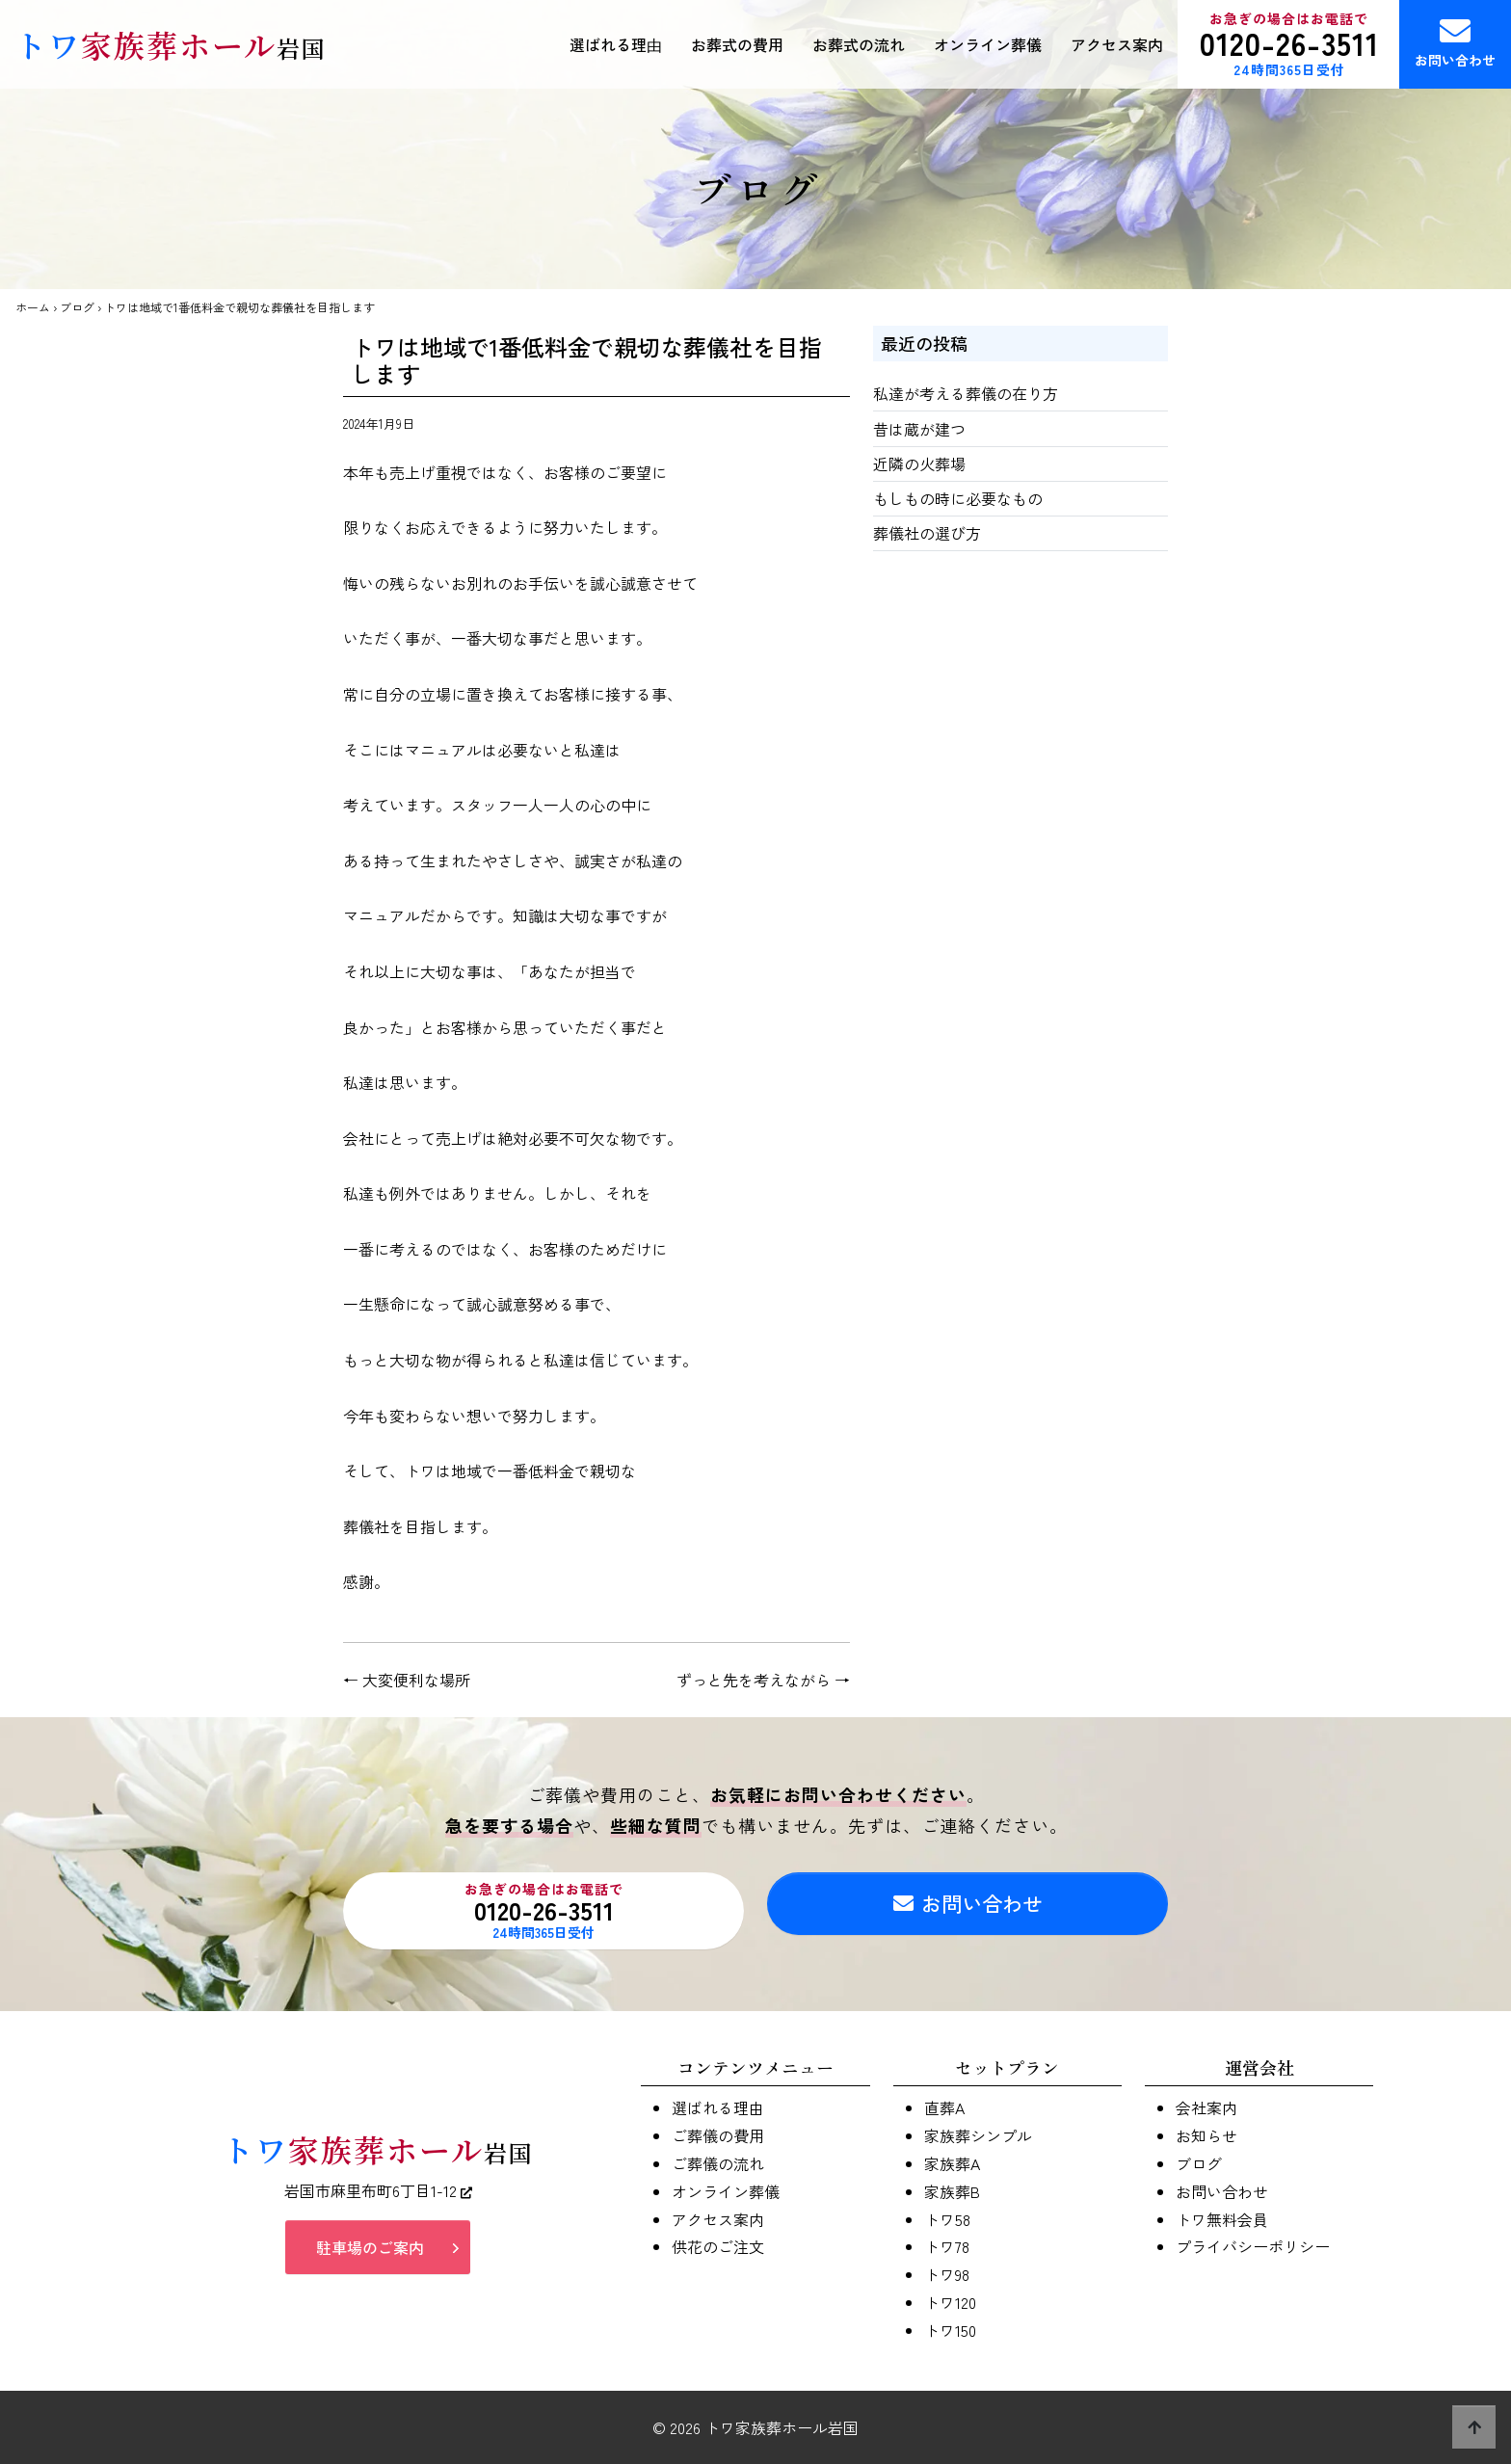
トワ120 (950, 2302)
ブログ (77, 307)
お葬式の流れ (858, 44)
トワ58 (947, 2219)
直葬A (944, 2107)
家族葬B (952, 2191)
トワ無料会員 (1222, 2219)
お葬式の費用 (737, 44)
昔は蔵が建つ (919, 428)
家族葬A (952, 2163)
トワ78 (946, 2246)
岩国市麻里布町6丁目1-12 (378, 2197)
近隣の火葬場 (919, 463)
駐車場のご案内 (370, 2253)
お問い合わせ (1455, 42)
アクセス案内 (1117, 44)
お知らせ (1206, 2135)
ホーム (32, 307)
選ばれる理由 (616, 44)
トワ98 (946, 2274)
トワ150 (950, 2330)
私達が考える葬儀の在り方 (965, 393)
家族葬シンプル (978, 2135)
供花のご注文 (718, 2246)
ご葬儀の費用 (718, 2135)
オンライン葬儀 (988, 44)
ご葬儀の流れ (718, 2163)
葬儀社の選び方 (927, 532)
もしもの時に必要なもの (958, 498)
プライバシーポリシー (1253, 2246)
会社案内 (1206, 2107)
